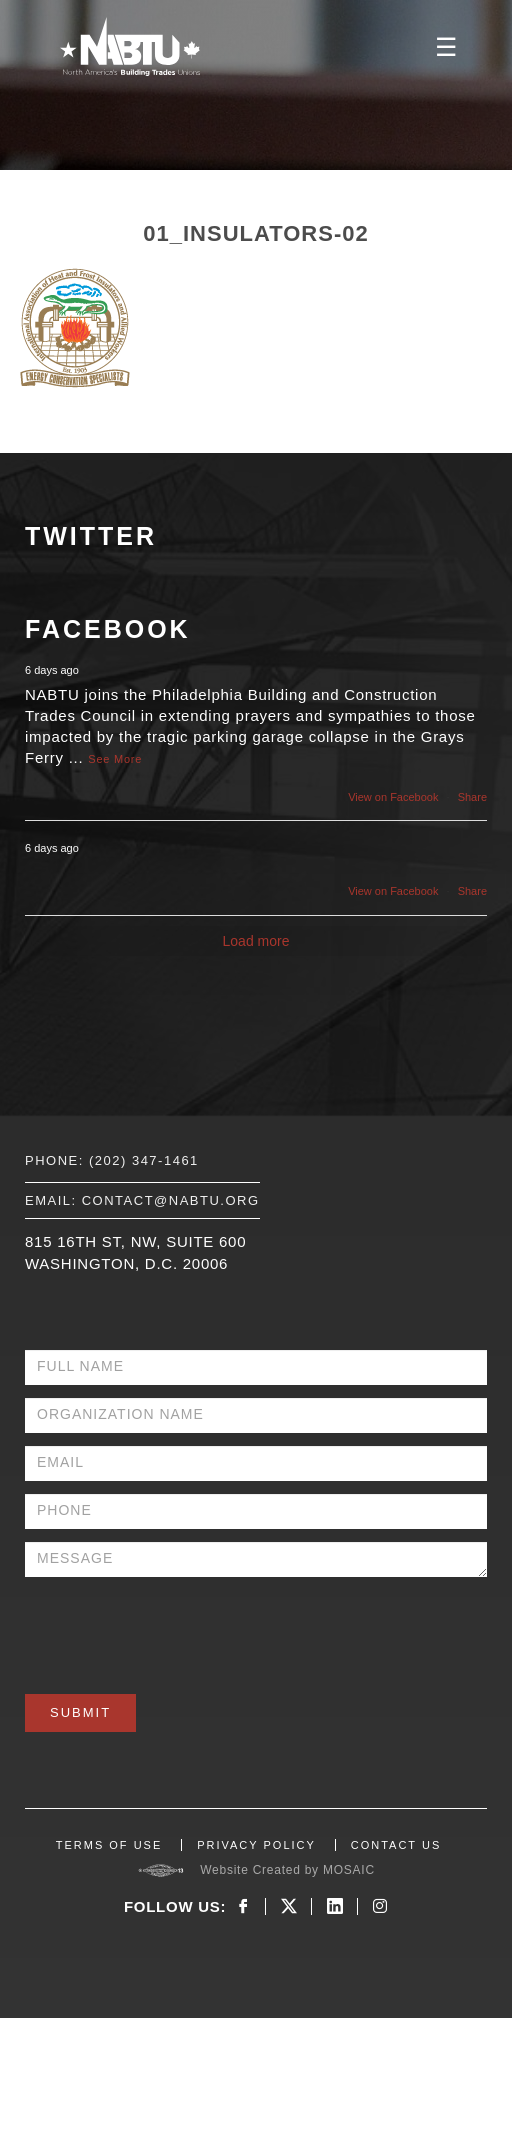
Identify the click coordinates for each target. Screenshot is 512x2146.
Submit (80, 1712)
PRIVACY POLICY (256, 1845)
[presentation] (177, 1629)
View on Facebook (393, 797)
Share (472, 797)
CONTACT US (396, 1845)
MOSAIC (349, 1870)
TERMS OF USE (109, 1845)
